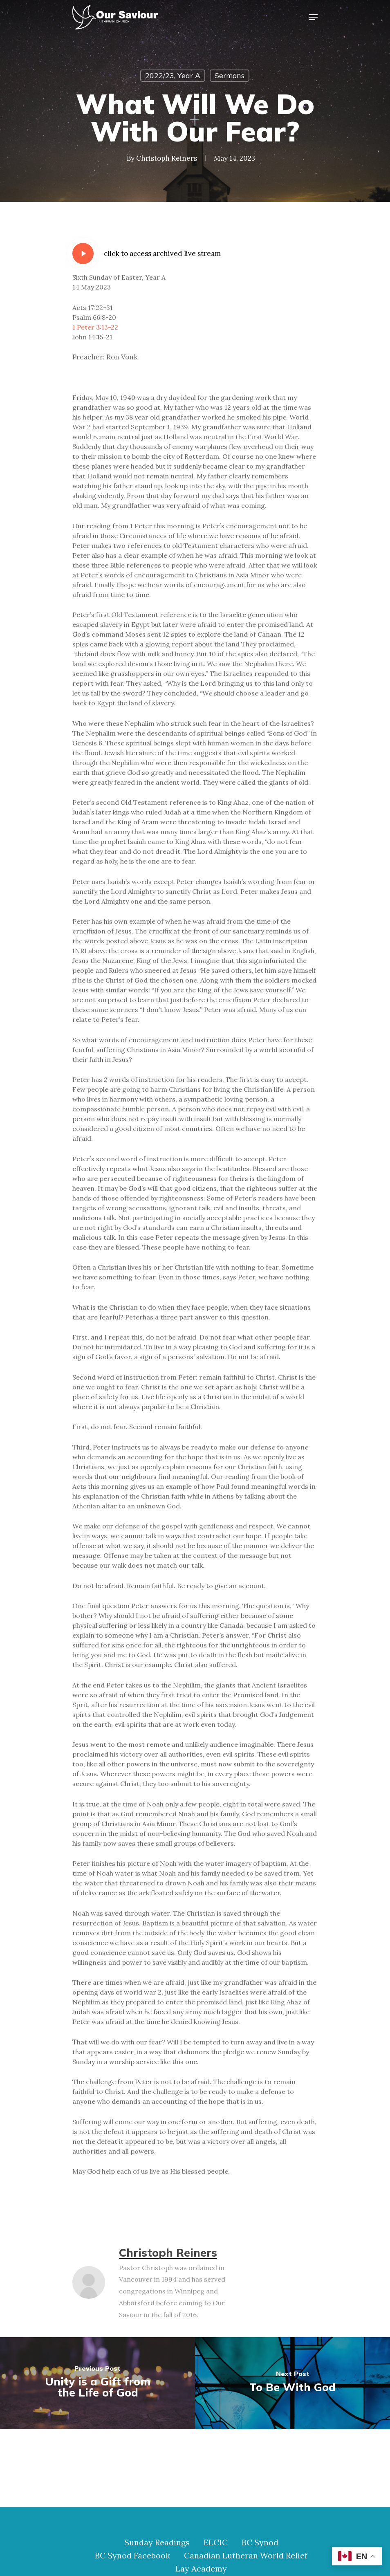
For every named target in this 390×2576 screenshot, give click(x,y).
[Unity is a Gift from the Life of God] (97, 2383)
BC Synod (260, 2542)
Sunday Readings (157, 2542)
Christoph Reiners (166, 158)
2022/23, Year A (172, 75)
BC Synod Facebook (132, 2555)
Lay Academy (201, 2569)
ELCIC (216, 2542)
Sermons (229, 75)
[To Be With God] (292, 2383)
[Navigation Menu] (313, 17)
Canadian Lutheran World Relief (245, 2555)
